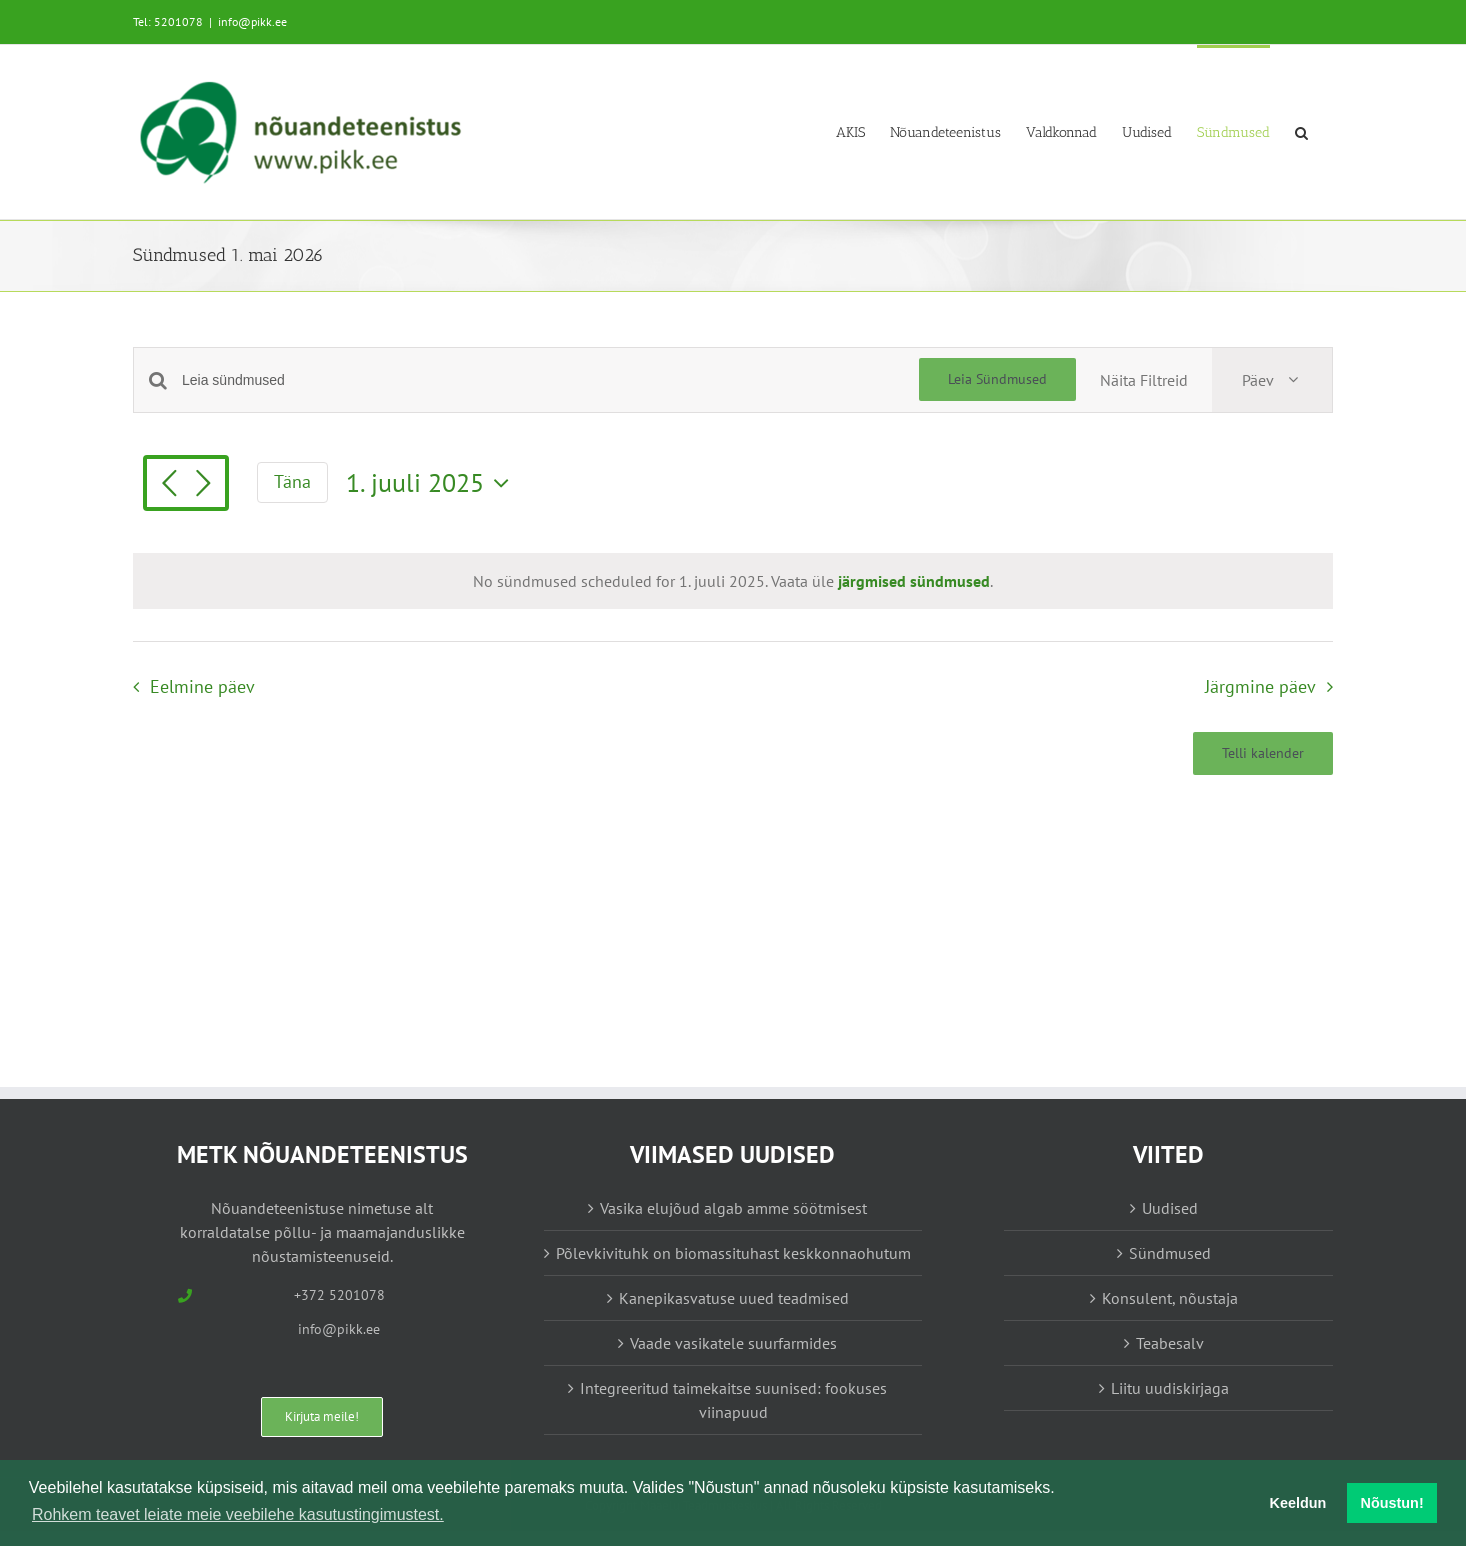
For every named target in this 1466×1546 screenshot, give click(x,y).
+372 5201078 (339, 1295)
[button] (1301, 131)
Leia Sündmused (997, 379)
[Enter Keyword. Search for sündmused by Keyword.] (550, 380)
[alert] (733, 581)
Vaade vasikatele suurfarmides (733, 1343)
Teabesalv (1170, 1343)
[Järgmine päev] (203, 485)
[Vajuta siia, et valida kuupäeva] (432, 483)
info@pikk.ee (252, 21)
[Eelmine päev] (169, 485)
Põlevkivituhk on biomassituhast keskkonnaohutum (733, 1253)
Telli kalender (1263, 753)
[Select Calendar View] (1272, 380)
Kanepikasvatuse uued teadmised (734, 1298)
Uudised (1170, 1208)
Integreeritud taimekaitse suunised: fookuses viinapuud (733, 1400)
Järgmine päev (1260, 686)
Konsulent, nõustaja (1170, 1298)
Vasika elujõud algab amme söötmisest (733, 1208)
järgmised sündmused (914, 581)
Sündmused (1170, 1253)
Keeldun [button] (1298, 1503)
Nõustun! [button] (1392, 1503)
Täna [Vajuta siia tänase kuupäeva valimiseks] (292, 481)
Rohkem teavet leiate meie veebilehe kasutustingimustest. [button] (238, 1514)
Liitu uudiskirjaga (1170, 1388)
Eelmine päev (202, 686)
